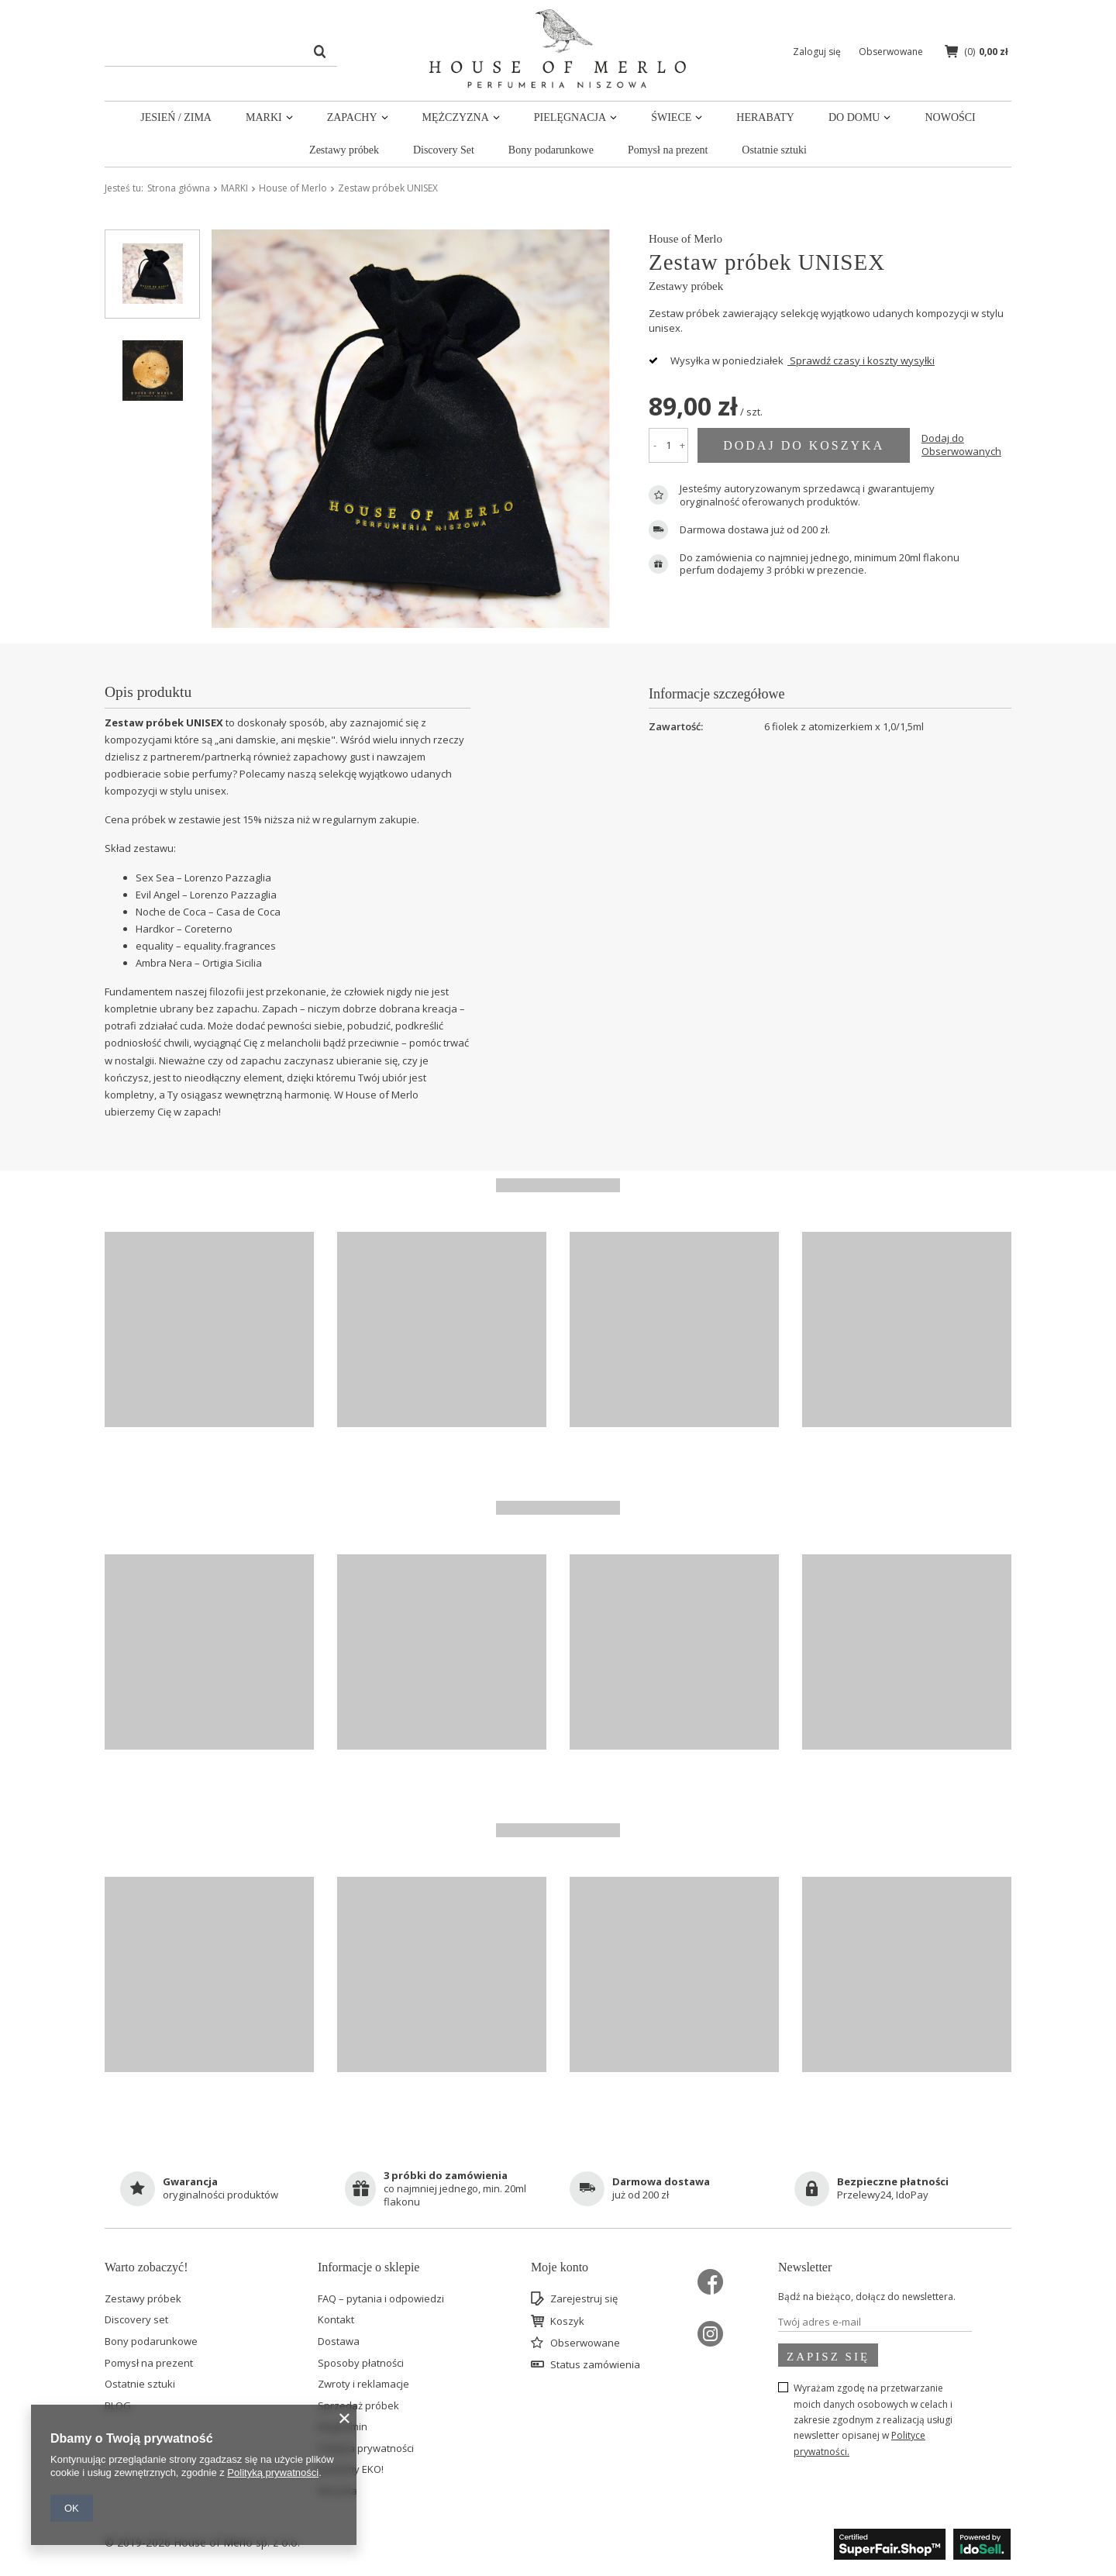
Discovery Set (443, 150)
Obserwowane (585, 2343)
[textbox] (221, 51)
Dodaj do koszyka (803, 445)
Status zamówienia (595, 2365)
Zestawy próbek (344, 150)
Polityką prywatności (273, 2472)
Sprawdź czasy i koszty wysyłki (861, 360)
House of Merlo (293, 188)
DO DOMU (854, 117)
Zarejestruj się (584, 2299)
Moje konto (559, 2267)
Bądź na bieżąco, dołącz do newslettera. (867, 2296)
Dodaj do (961, 445)
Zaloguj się (818, 51)
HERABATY (765, 117)
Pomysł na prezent (668, 150)
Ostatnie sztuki (774, 150)
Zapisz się (828, 2356)
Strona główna (178, 188)
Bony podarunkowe (551, 150)
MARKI (264, 117)
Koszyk (567, 2322)
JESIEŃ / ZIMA (176, 117)
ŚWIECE (671, 117)
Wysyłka (690, 360)
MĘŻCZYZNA (455, 117)
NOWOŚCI (950, 117)
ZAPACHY (352, 117)
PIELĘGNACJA (570, 117)
